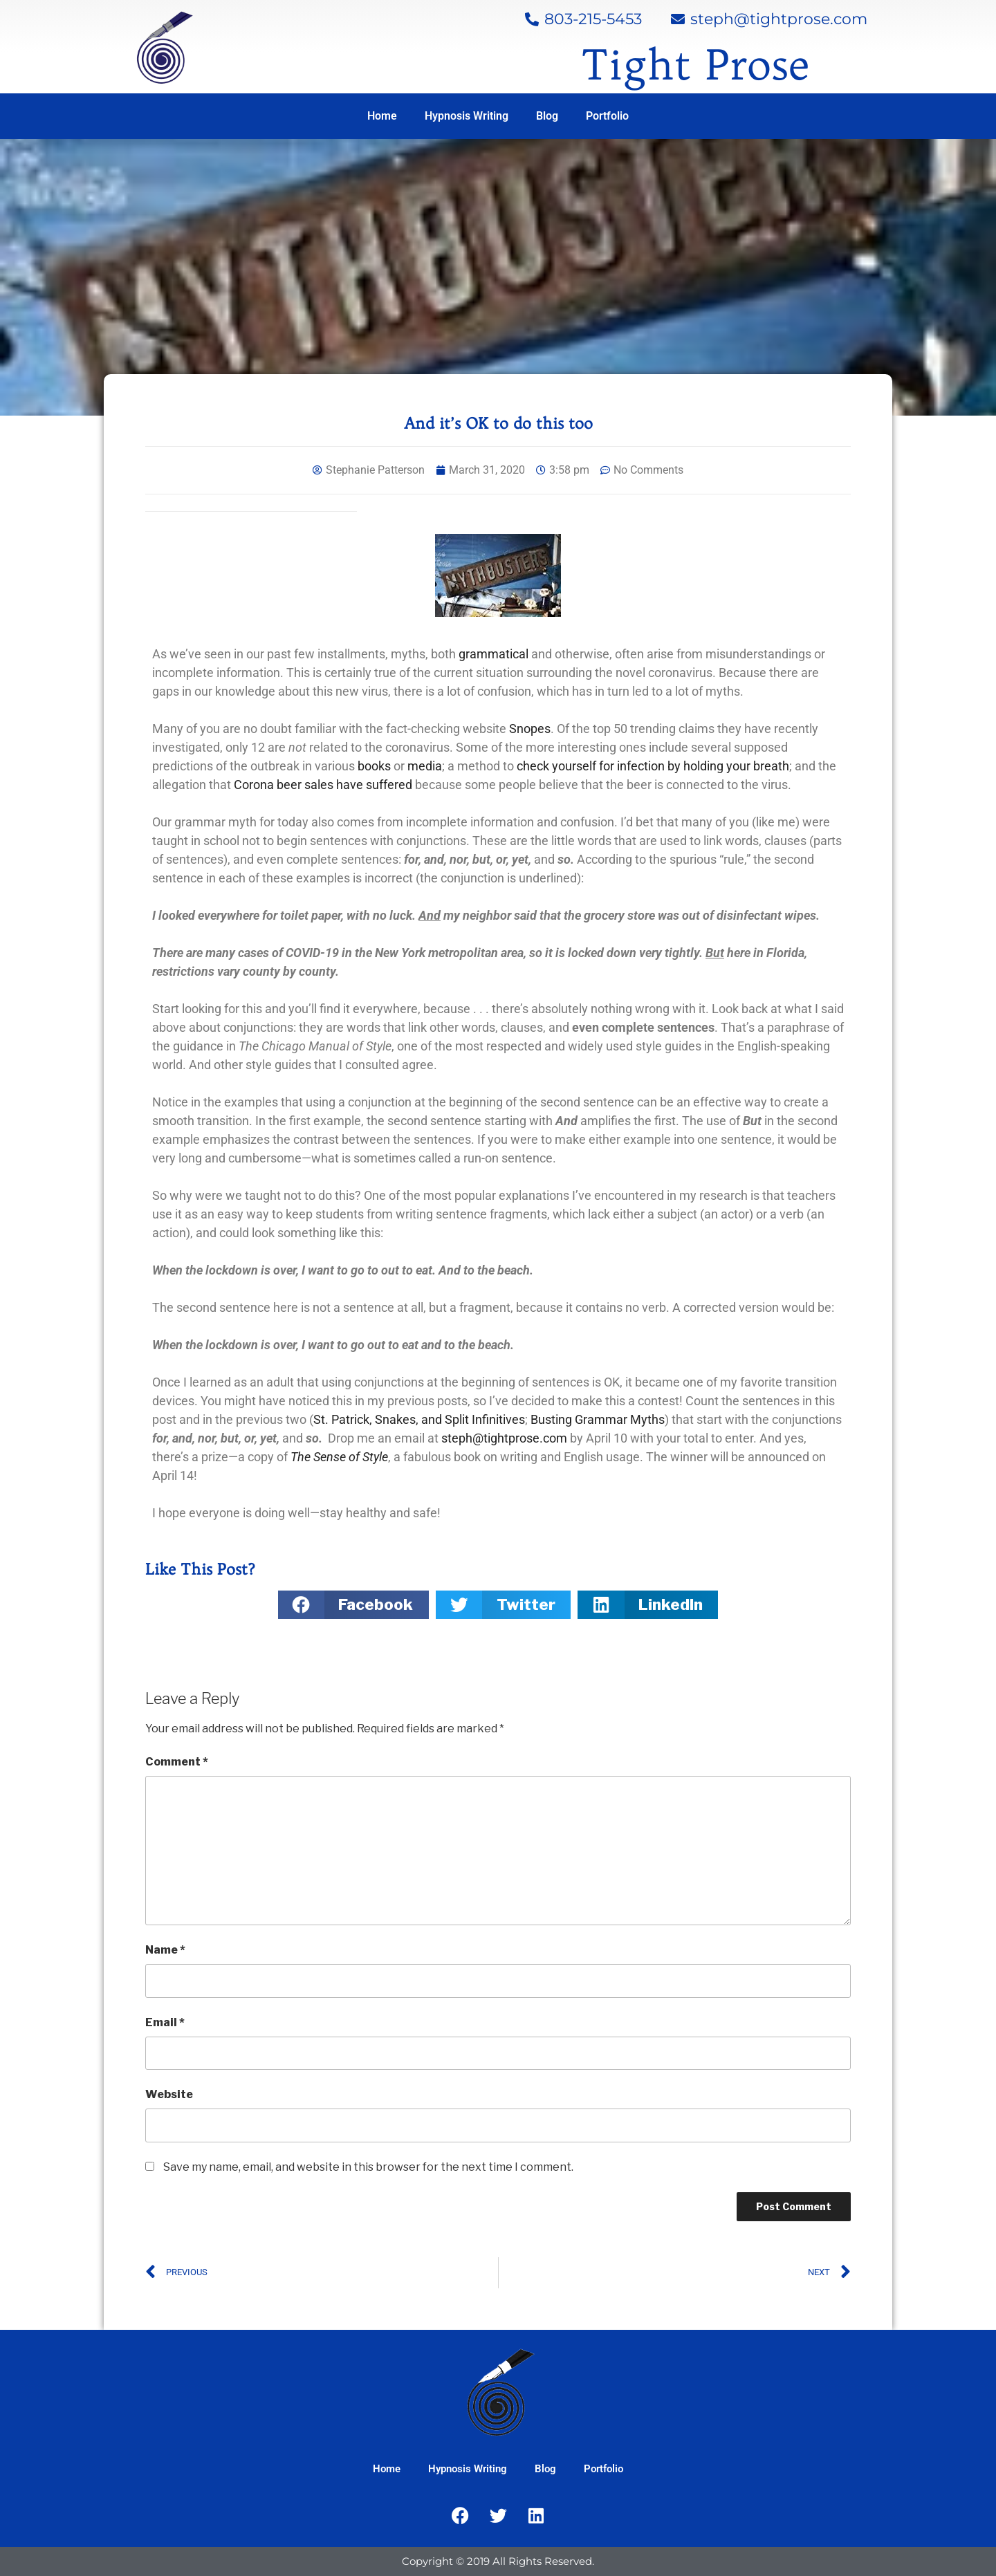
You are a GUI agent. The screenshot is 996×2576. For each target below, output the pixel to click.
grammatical (495, 654)
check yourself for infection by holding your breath (653, 766)
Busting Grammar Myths (598, 1419)
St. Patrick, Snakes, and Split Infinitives (419, 1419)
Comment (176, 1761)
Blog (547, 115)
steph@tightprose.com (504, 1438)
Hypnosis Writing (466, 115)
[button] (353, 1605)
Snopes (530, 728)
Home (382, 115)
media (424, 766)
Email (165, 2022)
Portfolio (607, 115)
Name (165, 1949)
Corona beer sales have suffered (323, 784)
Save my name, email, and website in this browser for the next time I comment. (368, 2167)
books (374, 766)
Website (169, 2094)
